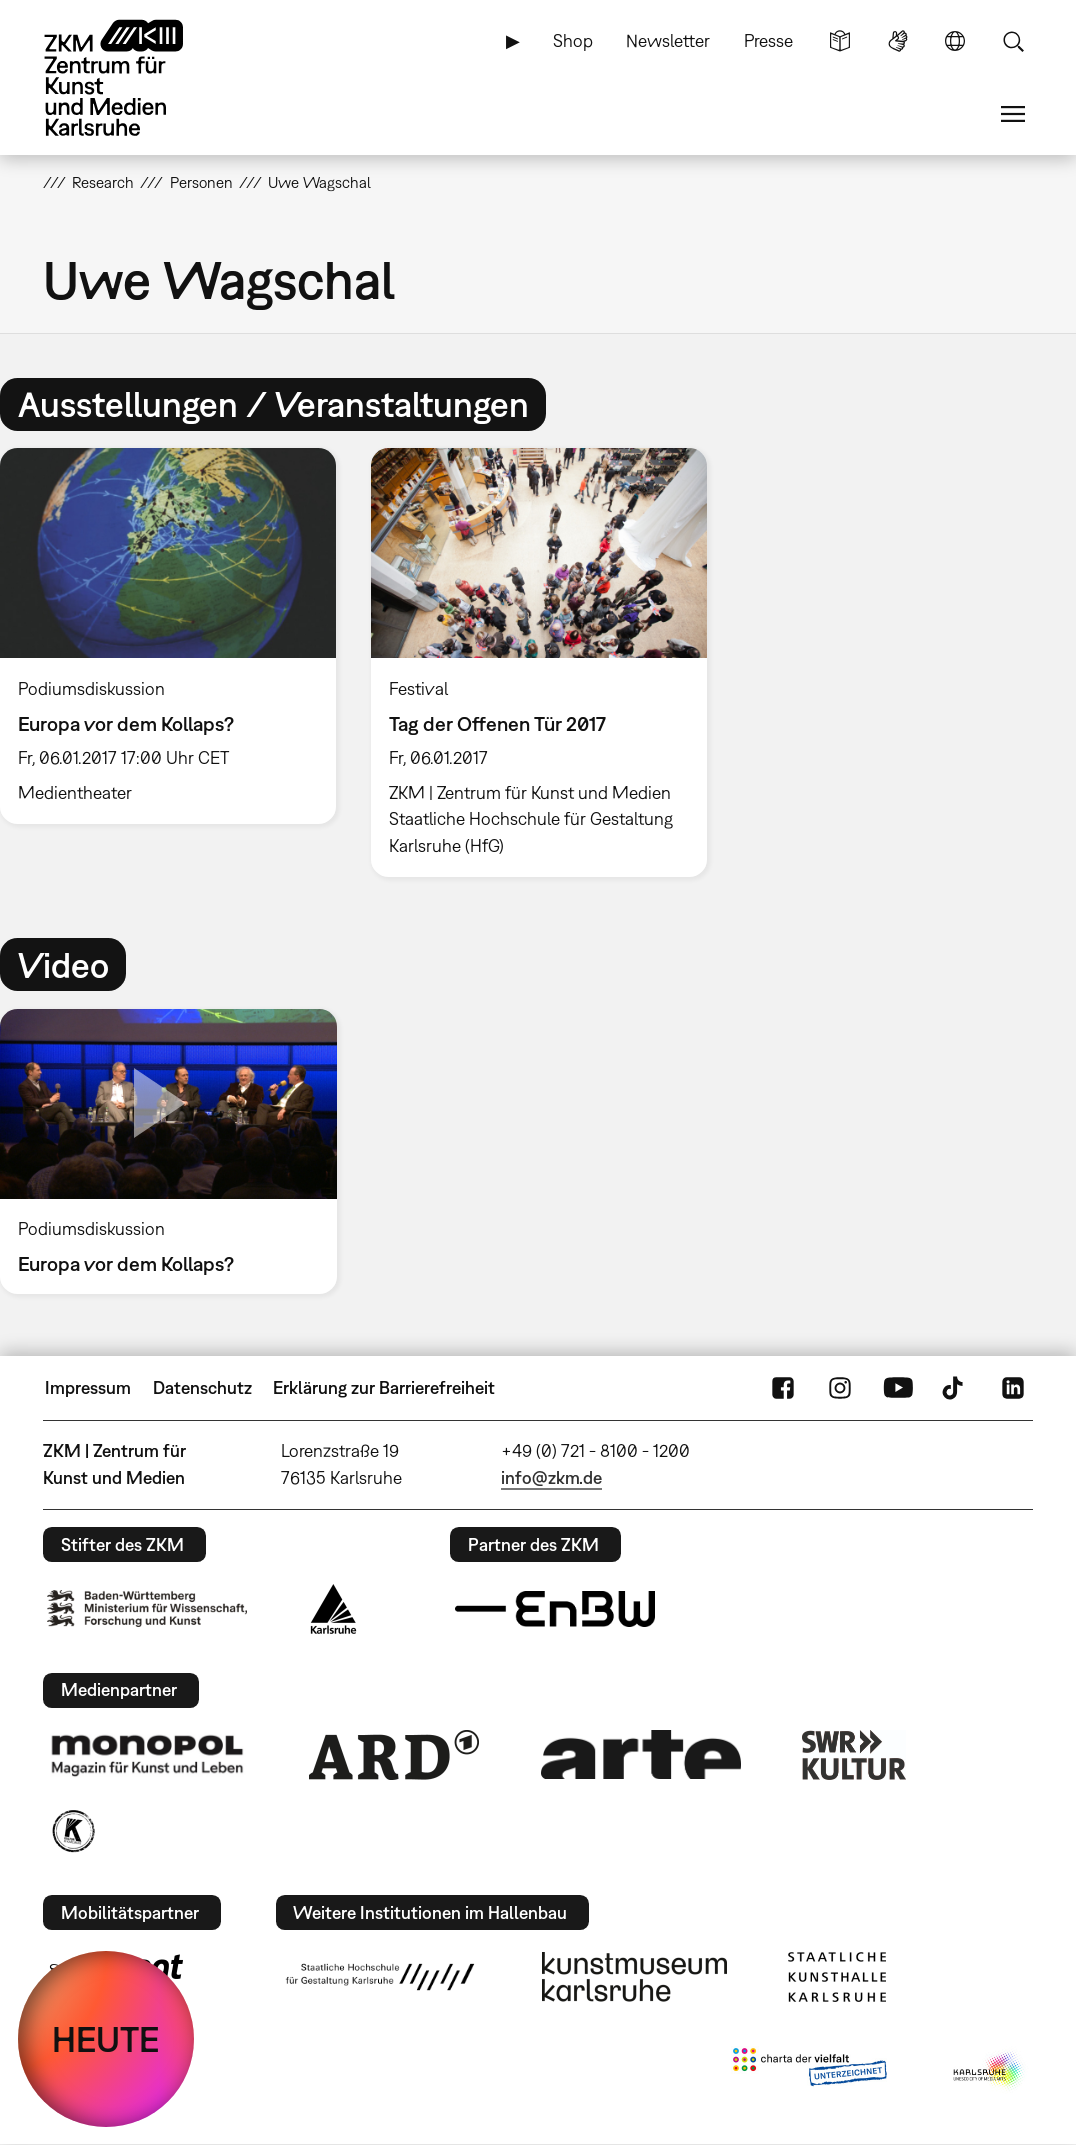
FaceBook (783, 1388)
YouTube (898, 1388)
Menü (1013, 114)
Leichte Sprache (840, 41)
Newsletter (668, 40)
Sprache (955, 41)
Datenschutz (202, 1387)
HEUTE (106, 2039)
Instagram (840, 1388)
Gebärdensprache (898, 41)
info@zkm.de (551, 1477)
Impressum (88, 1387)
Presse (768, 40)
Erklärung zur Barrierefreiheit (384, 1387)
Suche (1013, 41)
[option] (538, 662)
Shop (573, 40)
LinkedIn (1013, 1388)
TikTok (955, 1388)
